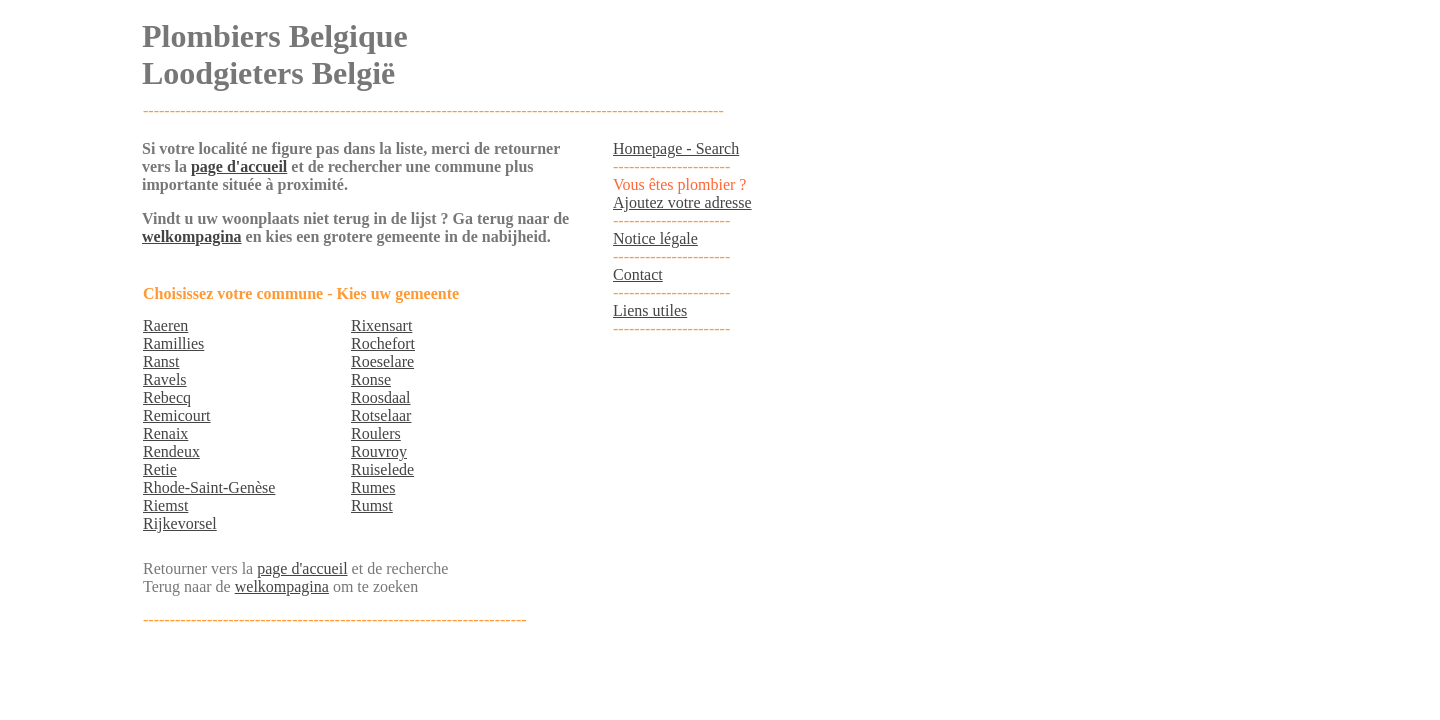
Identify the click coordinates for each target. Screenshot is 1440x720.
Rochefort (383, 343)
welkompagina (192, 236)
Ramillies (173, 343)
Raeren (165, 325)
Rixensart (381, 325)
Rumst (372, 505)
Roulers (376, 433)
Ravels (165, 379)
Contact (638, 274)
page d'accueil (239, 166)
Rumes (373, 487)
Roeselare (382, 361)
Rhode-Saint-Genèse (209, 487)
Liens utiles (650, 310)
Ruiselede (382, 469)
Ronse (371, 379)
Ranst (161, 361)
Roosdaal (381, 397)
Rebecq (167, 397)
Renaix (165, 433)
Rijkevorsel (180, 523)
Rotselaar (381, 415)
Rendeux (171, 451)
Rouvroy (379, 451)
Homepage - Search (676, 148)
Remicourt (177, 415)
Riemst (165, 505)
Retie (160, 469)
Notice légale (655, 238)
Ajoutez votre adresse (682, 202)
